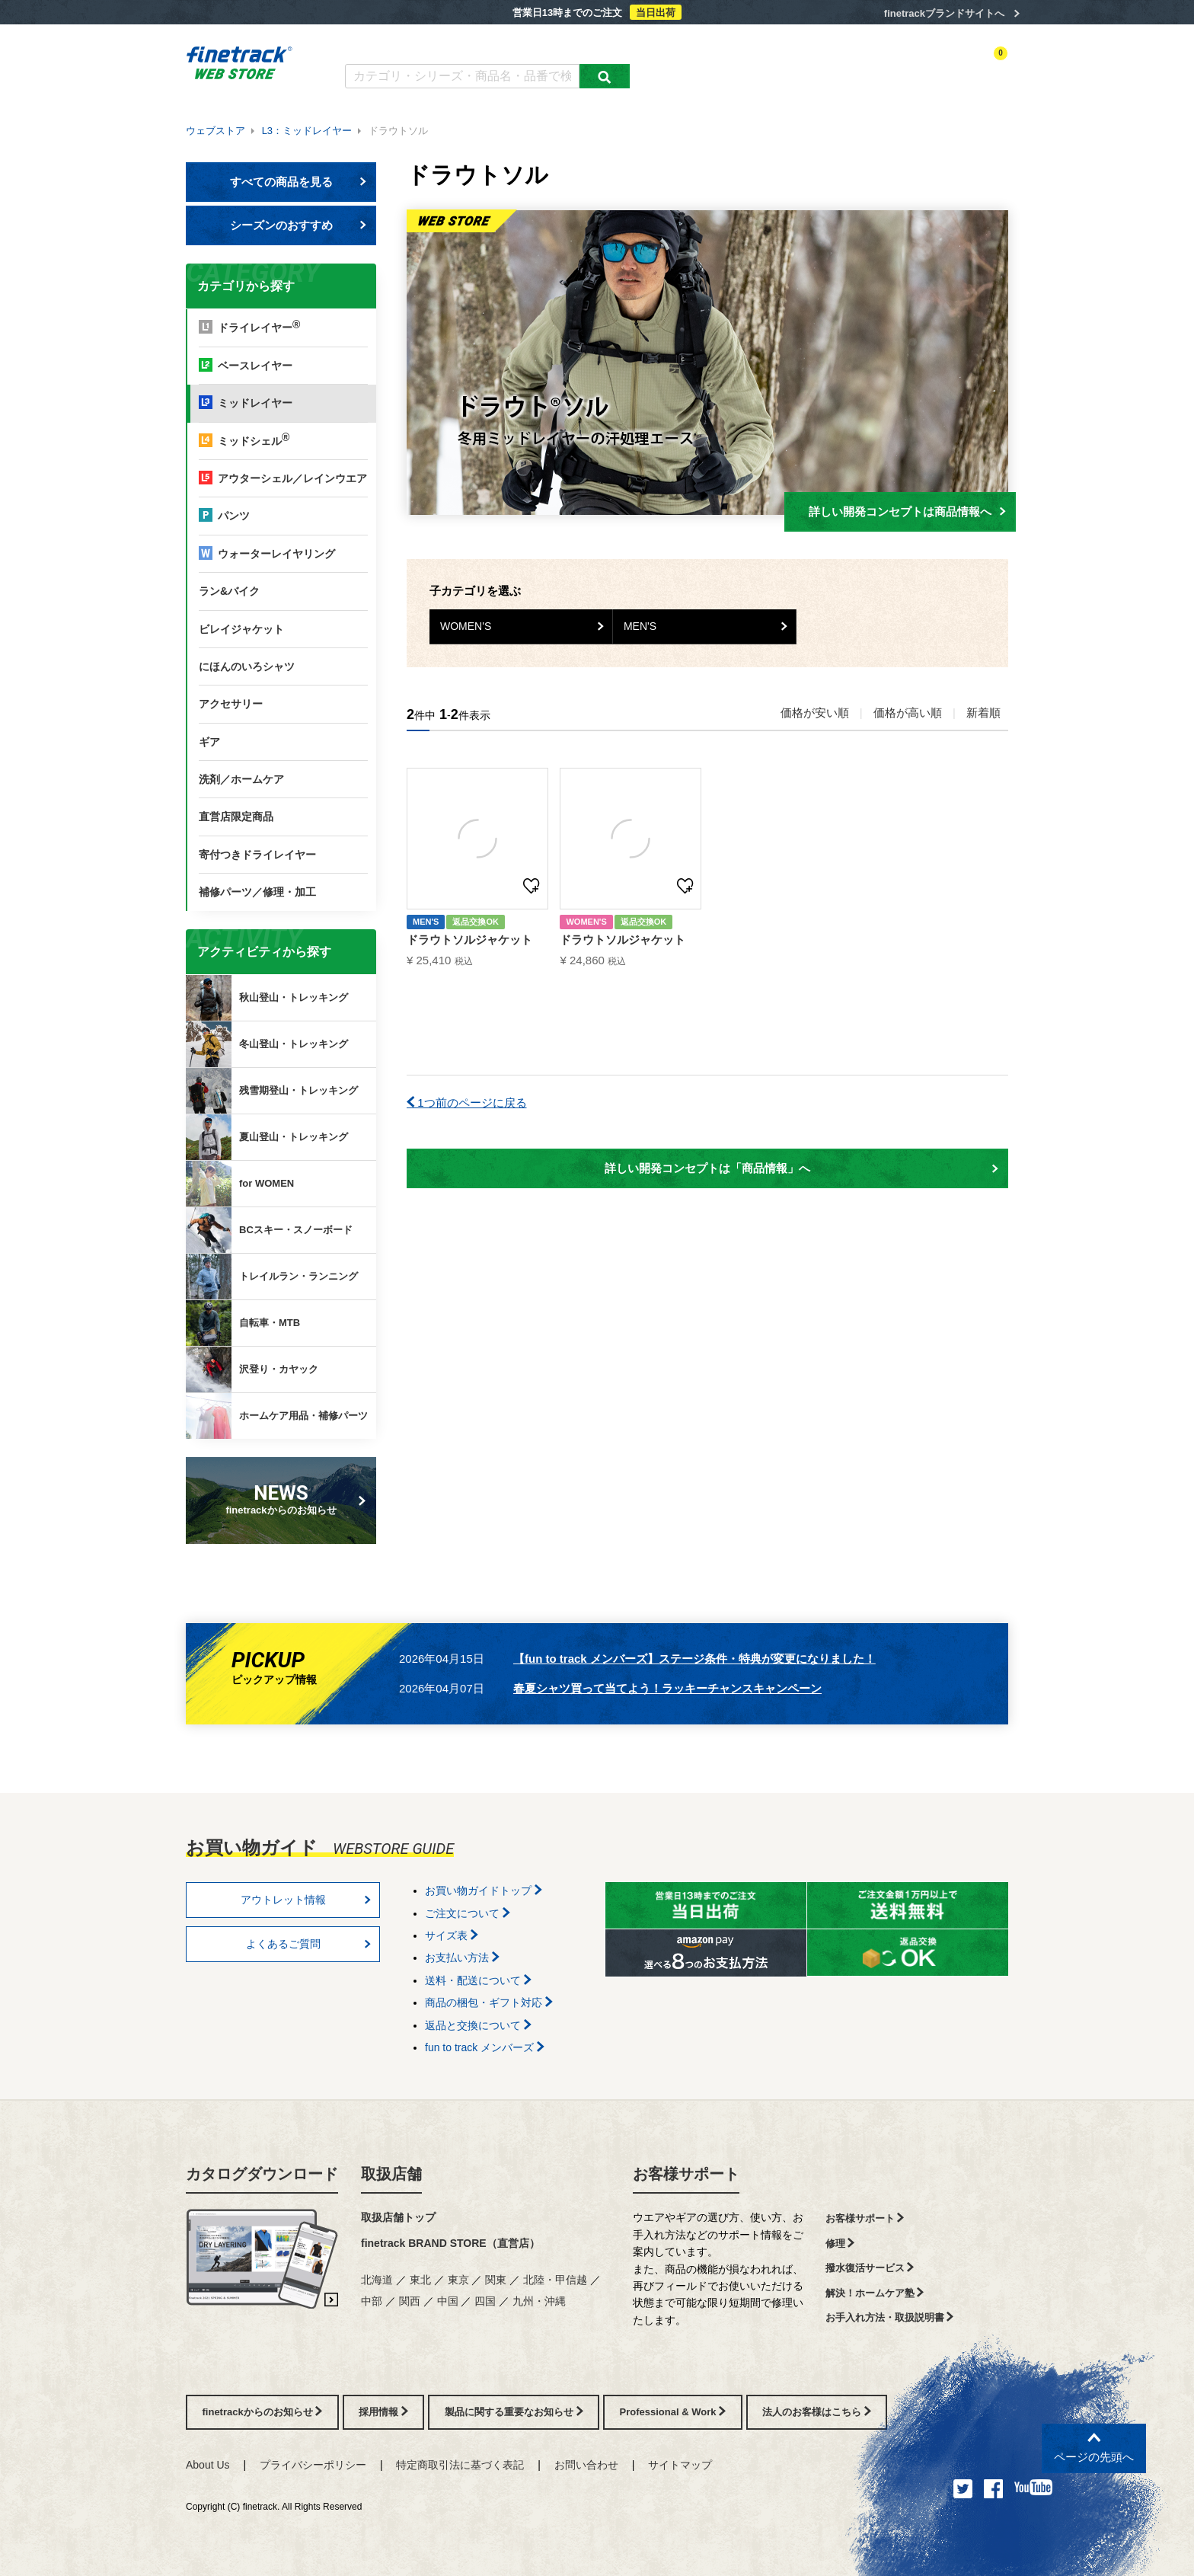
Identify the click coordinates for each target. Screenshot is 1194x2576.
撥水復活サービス (870, 2268)
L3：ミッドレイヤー (307, 130)
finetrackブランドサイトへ (944, 13)
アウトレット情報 (306, 1900)
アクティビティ (796, 66)
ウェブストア (215, 130)
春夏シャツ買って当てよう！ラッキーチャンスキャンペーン (667, 1688)
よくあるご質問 (495, 44)
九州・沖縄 (539, 2301)
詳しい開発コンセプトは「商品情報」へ (801, 1168)
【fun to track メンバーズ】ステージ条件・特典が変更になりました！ (694, 1658)
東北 (420, 2280)
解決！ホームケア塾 (874, 2293)
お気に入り (916, 66)
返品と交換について (478, 2025)
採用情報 (383, 2412)
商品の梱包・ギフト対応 (489, 2002)
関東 (495, 2280)
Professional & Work (673, 2412)
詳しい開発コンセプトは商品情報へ (907, 511)
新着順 (983, 712)
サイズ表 (451, 1935)
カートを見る (980, 66)
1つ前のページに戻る (467, 1102)
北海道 (377, 2280)
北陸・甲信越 (555, 2280)
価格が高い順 (907, 712)
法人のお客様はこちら (816, 2412)
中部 (371, 2301)
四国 (485, 2301)
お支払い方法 (462, 1957)
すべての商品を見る (298, 181)
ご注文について (467, 1913)
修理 (840, 2243)
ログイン (860, 66)
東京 (458, 2280)
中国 (447, 2301)
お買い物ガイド (582, 44)
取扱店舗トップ (398, 2217)
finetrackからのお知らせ (284, 1498)
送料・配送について (478, 1980)
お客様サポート (686, 2173)
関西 (409, 2301)
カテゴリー (726, 66)
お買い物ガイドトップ (483, 1890)
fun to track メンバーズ (484, 2047)
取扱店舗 (391, 2173)
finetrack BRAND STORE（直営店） (450, 2243)
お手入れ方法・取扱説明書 (889, 2317)
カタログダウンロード (395, 44)
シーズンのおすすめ (298, 225)
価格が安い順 (815, 712)
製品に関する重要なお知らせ (514, 2412)
